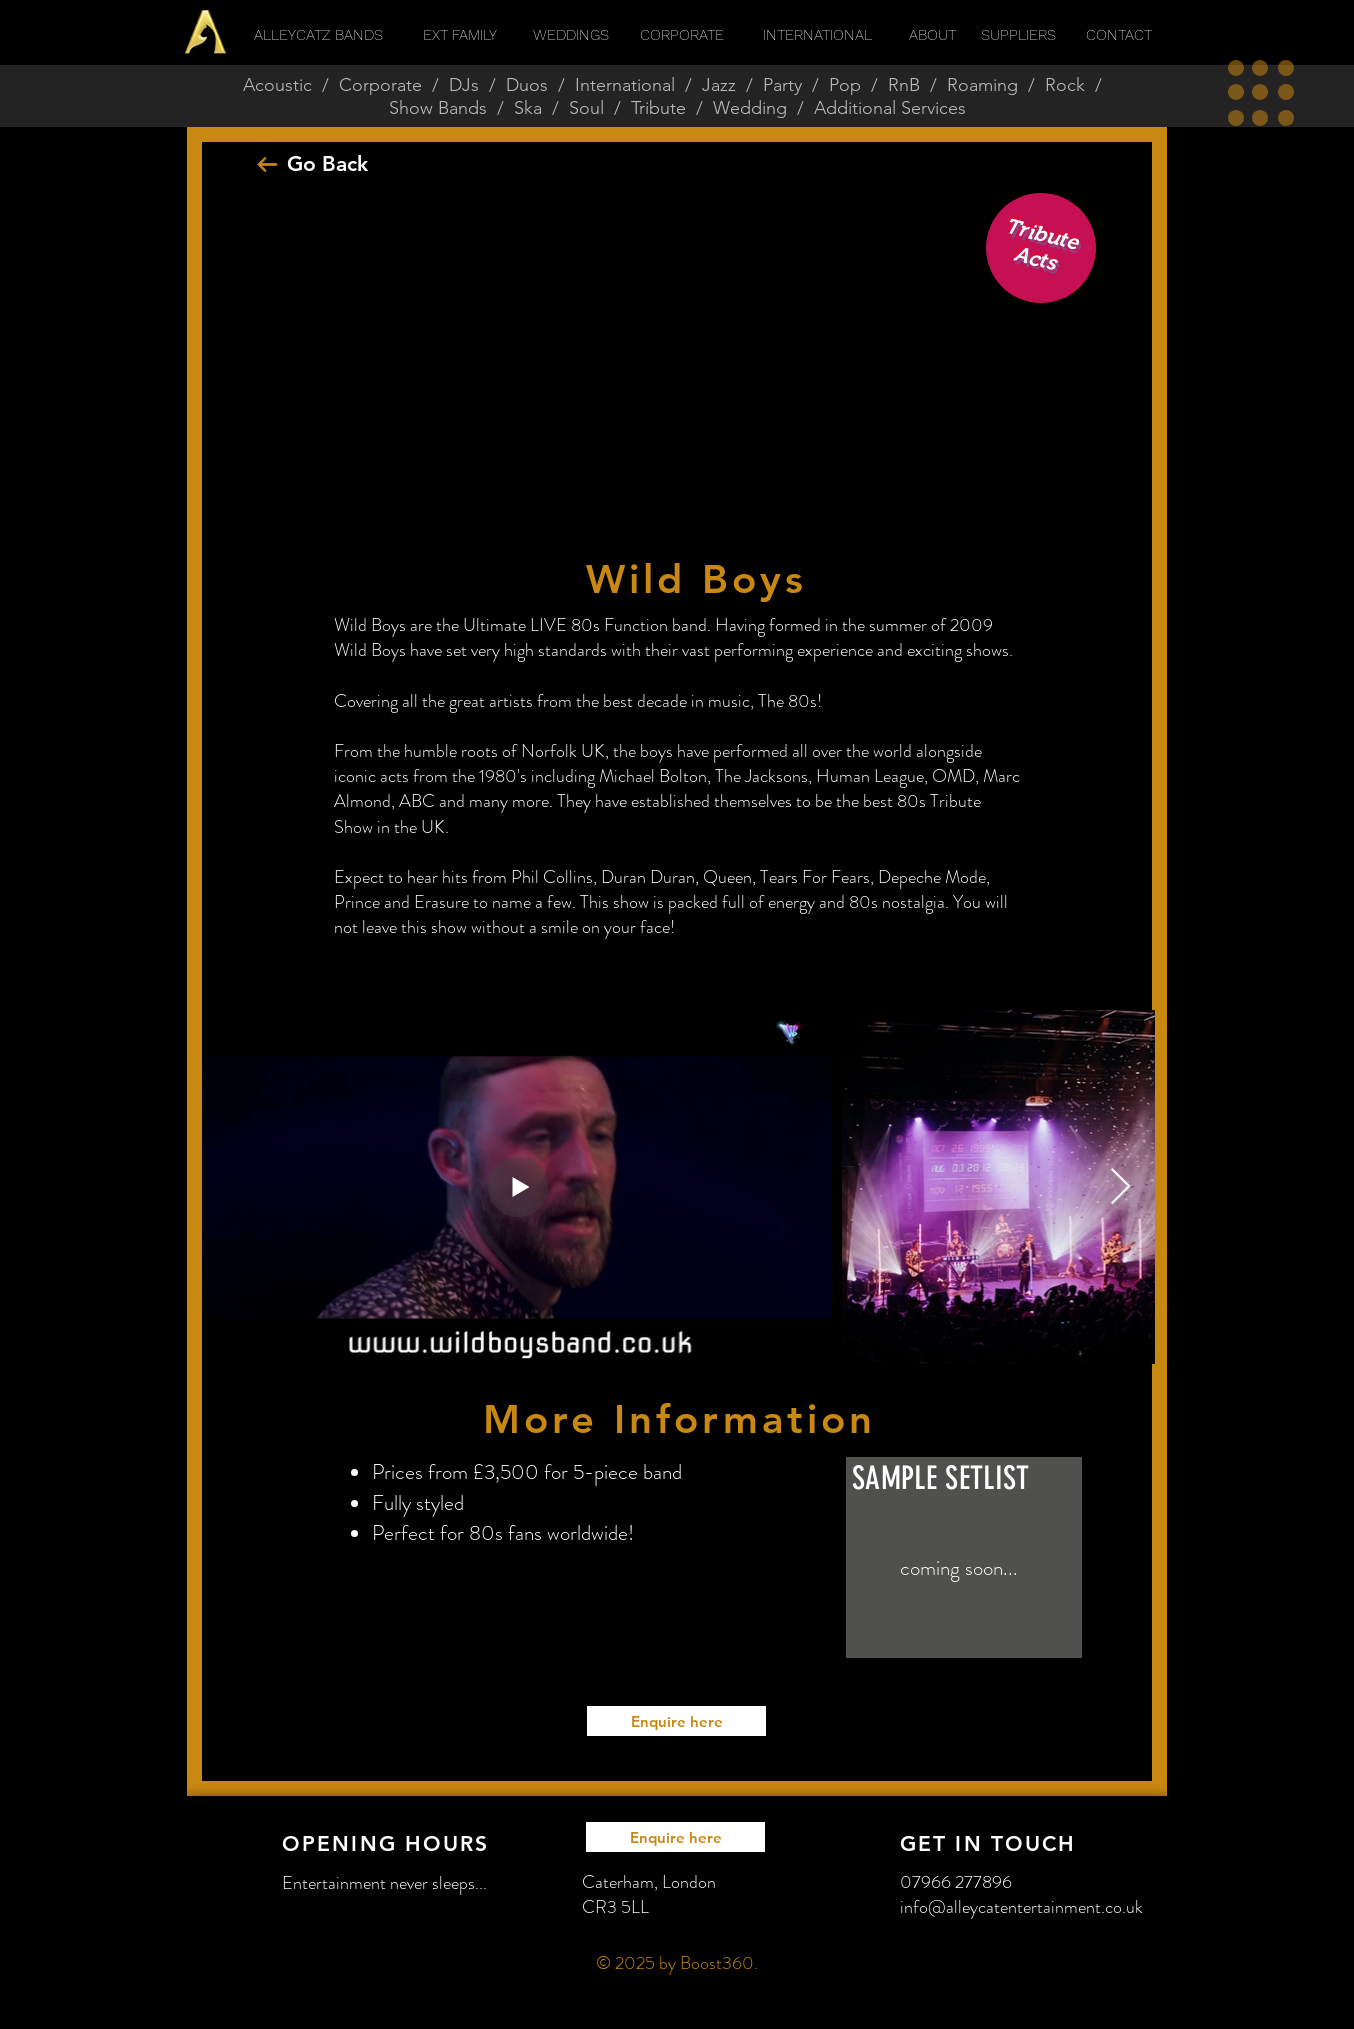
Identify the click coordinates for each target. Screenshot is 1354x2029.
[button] (1261, 93)
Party (782, 85)
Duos (527, 85)
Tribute (658, 108)
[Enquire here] (676, 1721)
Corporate (380, 85)
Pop (845, 85)
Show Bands (438, 108)
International (625, 85)
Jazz (719, 85)
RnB (904, 85)
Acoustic (277, 85)
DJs (464, 85)
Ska (528, 108)
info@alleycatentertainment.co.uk (1021, 1907)
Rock (1065, 85)
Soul (586, 108)
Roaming (982, 85)
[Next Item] (1120, 1187)
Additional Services (890, 108)
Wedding (750, 108)
